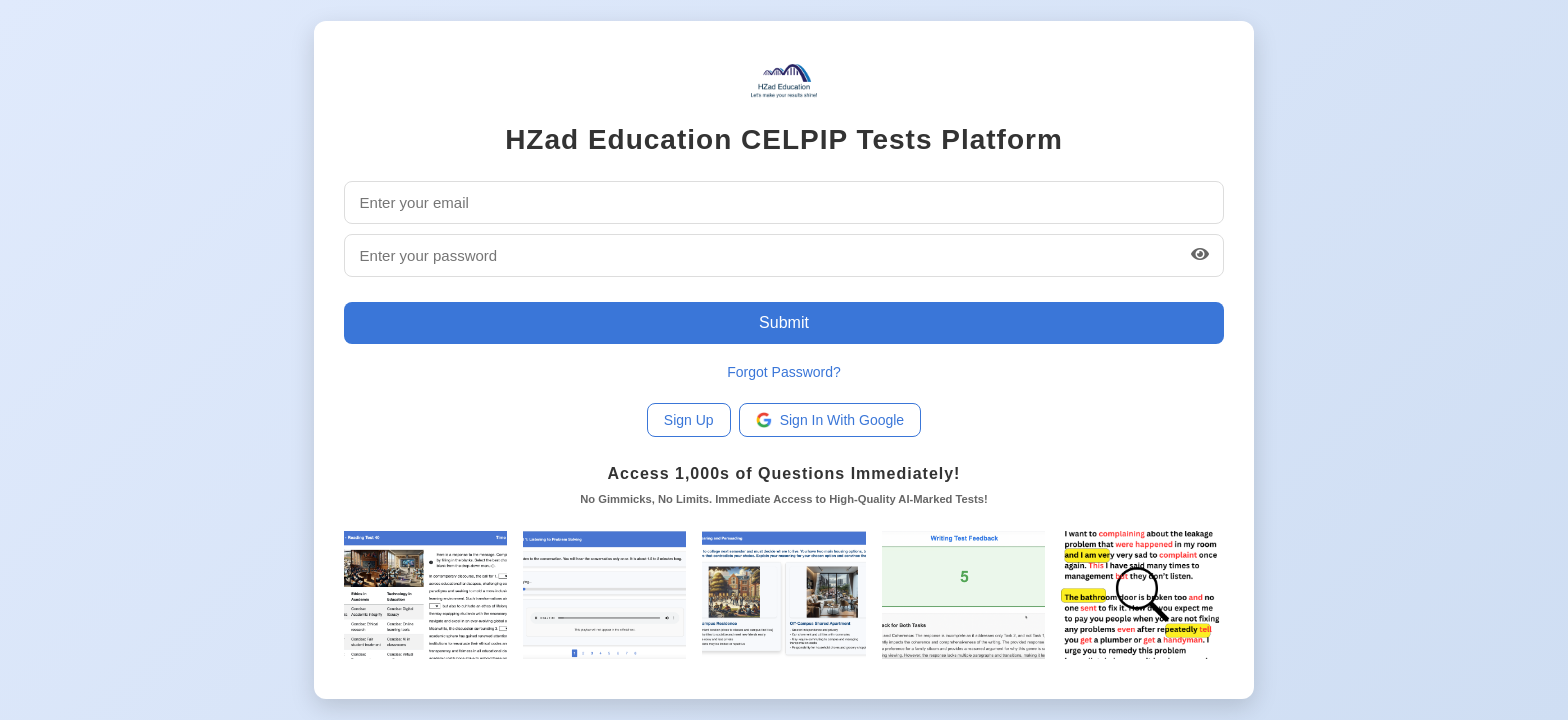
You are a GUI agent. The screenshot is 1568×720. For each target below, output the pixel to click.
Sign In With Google (830, 420)
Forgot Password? (784, 372)
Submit (784, 322)
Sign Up (689, 420)
